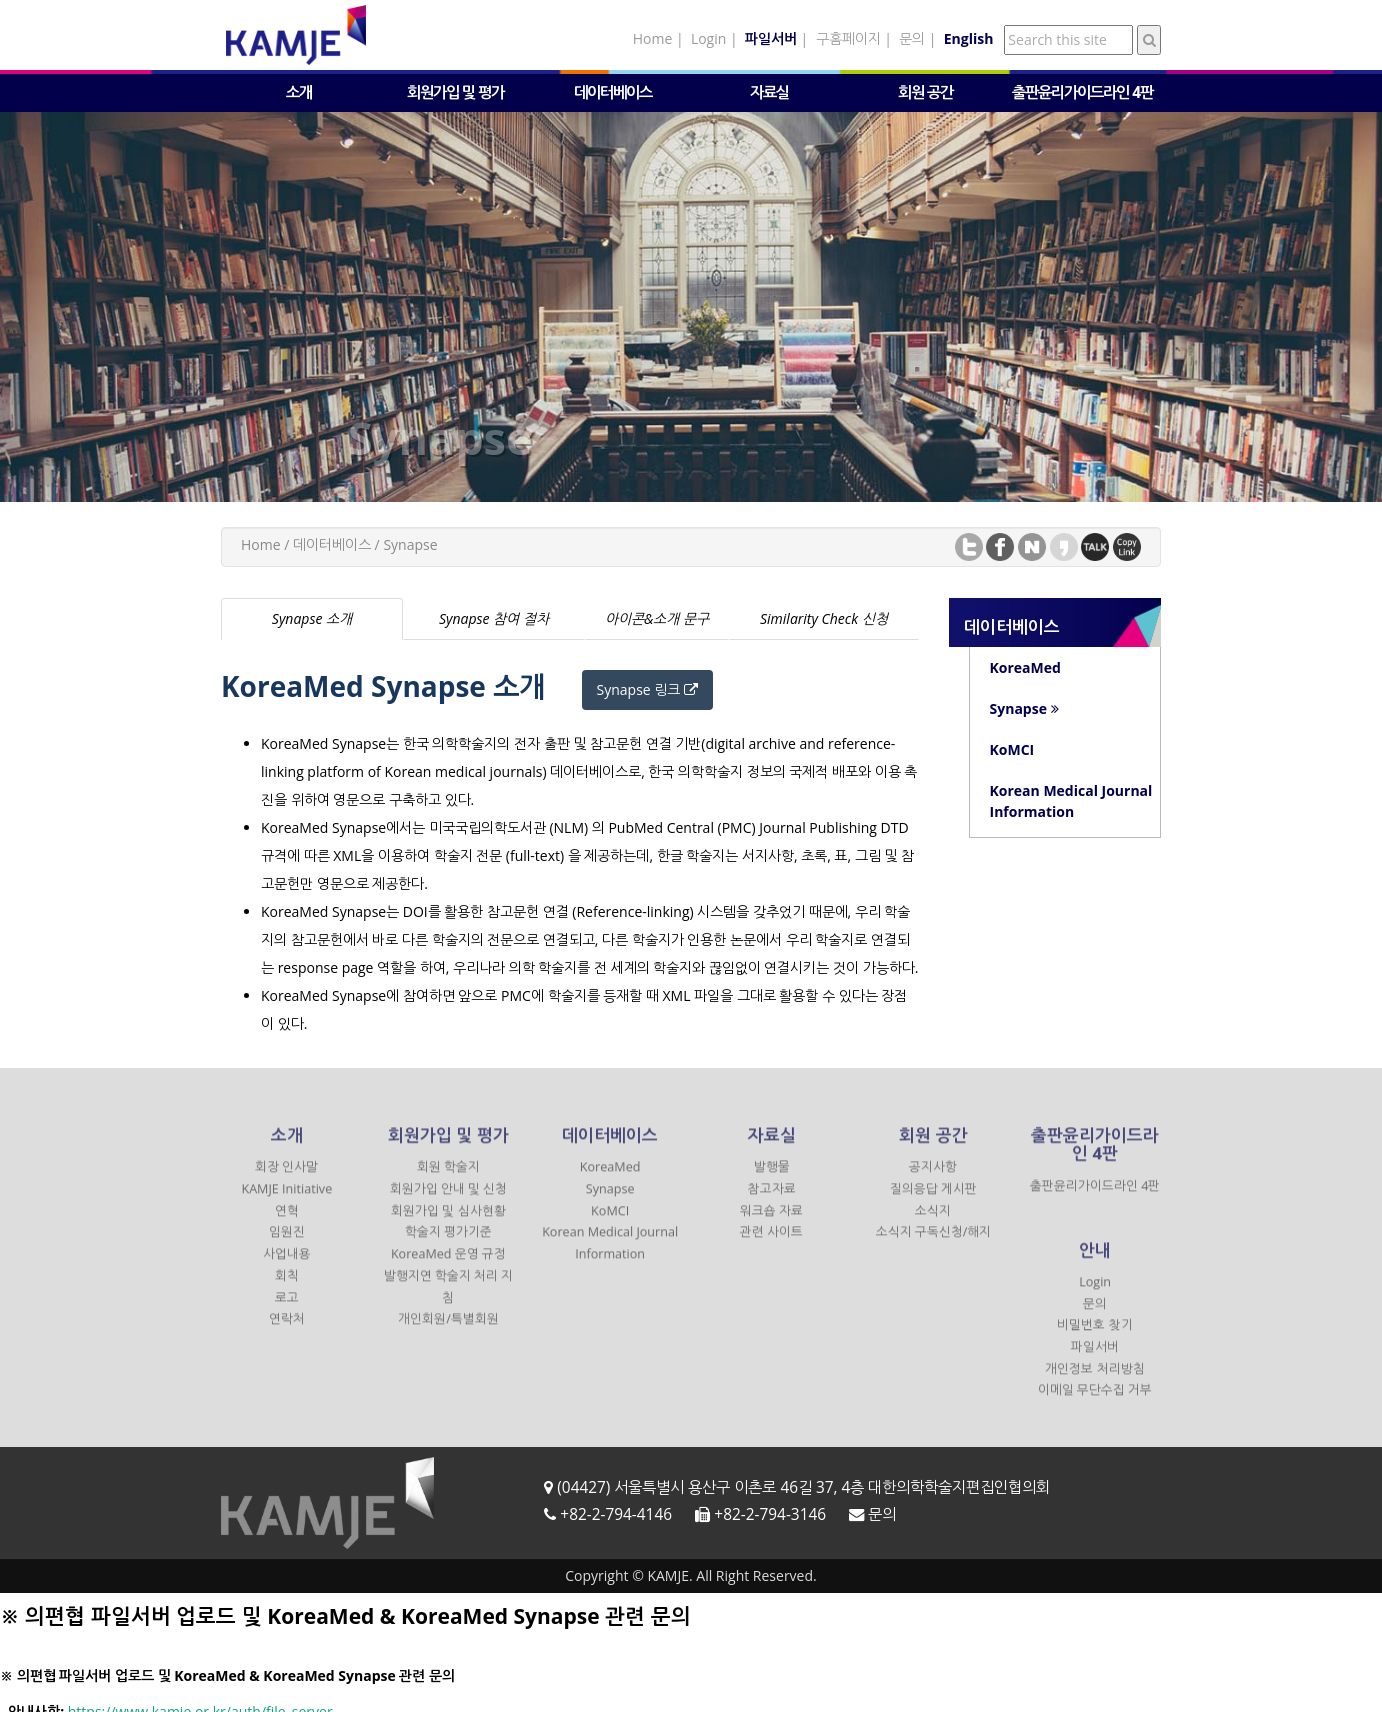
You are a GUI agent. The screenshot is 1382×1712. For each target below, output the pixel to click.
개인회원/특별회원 (448, 1332)
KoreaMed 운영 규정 (448, 1267)
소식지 (933, 1223)
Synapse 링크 (647, 689)
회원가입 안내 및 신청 (449, 1201)
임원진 (287, 1245)
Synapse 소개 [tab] (312, 618)
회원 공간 (925, 92)
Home (653, 38)
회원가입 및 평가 (455, 92)
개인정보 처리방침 (1094, 1381)
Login (708, 38)
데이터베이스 (613, 92)
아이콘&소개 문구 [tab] (657, 618)
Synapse (610, 1201)
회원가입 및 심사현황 (448, 1223)
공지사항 (933, 1180)
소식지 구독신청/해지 (934, 1245)
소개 (299, 92)
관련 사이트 (771, 1245)
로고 (287, 1310)
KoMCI (610, 1223)
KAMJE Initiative (286, 1201)
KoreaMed (610, 1180)
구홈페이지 (848, 38)
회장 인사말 (286, 1180)
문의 (912, 38)
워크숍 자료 (771, 1223)
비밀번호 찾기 (1094, 1338)
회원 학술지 (448, 1180)
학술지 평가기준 (448, 1245)
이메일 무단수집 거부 (1095, 1403)
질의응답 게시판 (933, 1201)
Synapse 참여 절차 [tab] (494, 618)
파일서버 (1095, 1359)
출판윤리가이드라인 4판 (1082, 92)
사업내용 (287, 1267)
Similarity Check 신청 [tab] (824, 618)
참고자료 (772, 1201)
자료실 (769, 92)
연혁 (287, 1223)
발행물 (772, 1180)
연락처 (287, 1332)
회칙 (287, 1288)
